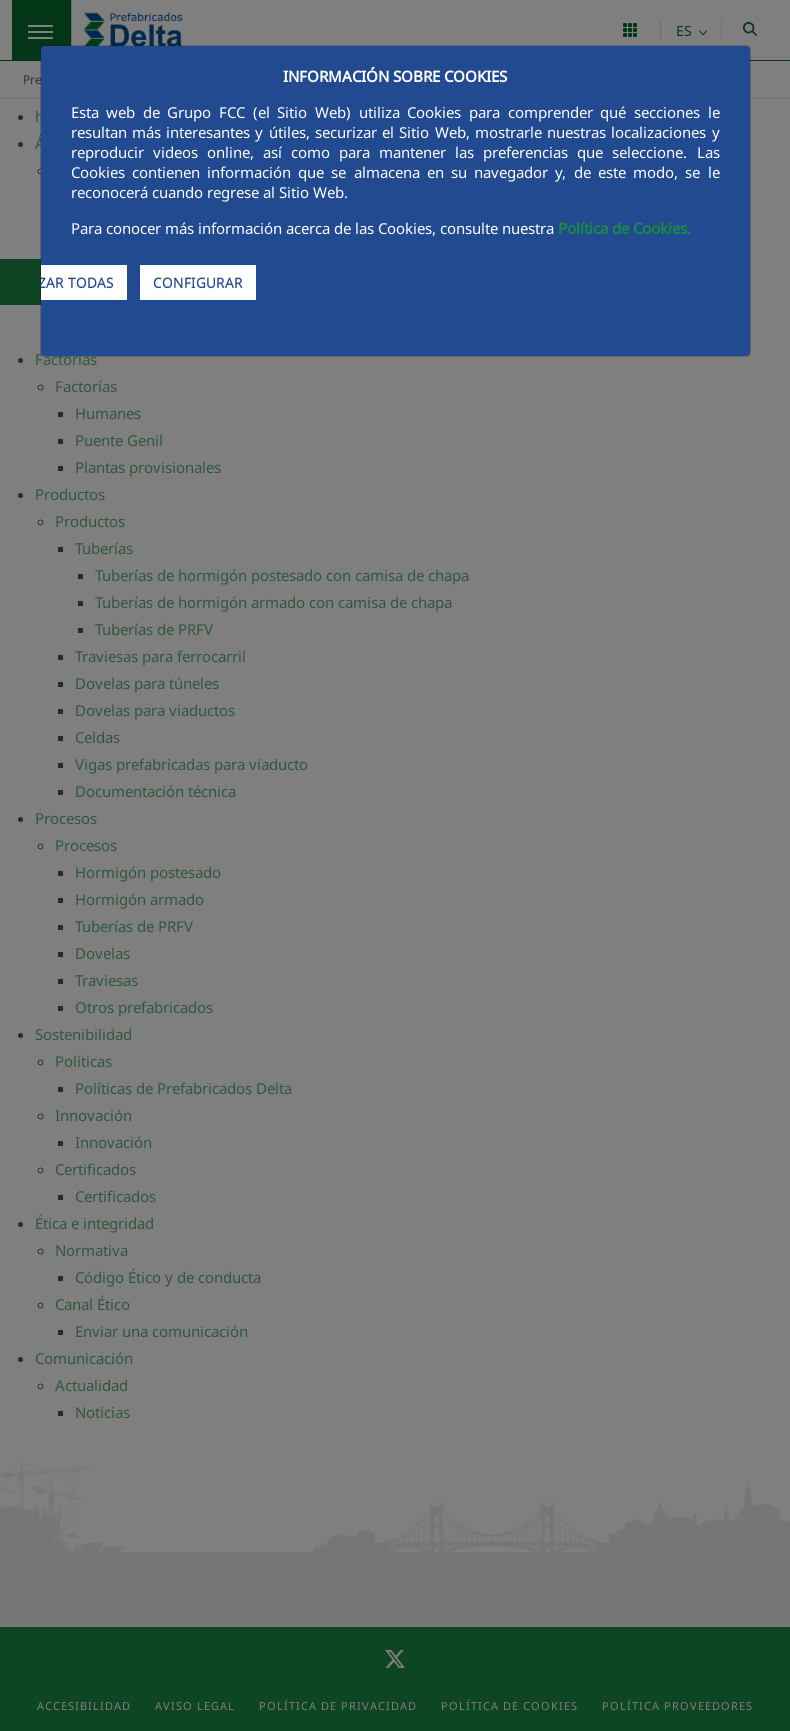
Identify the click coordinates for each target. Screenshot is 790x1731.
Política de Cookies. (624, 228)
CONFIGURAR (198, 282)
